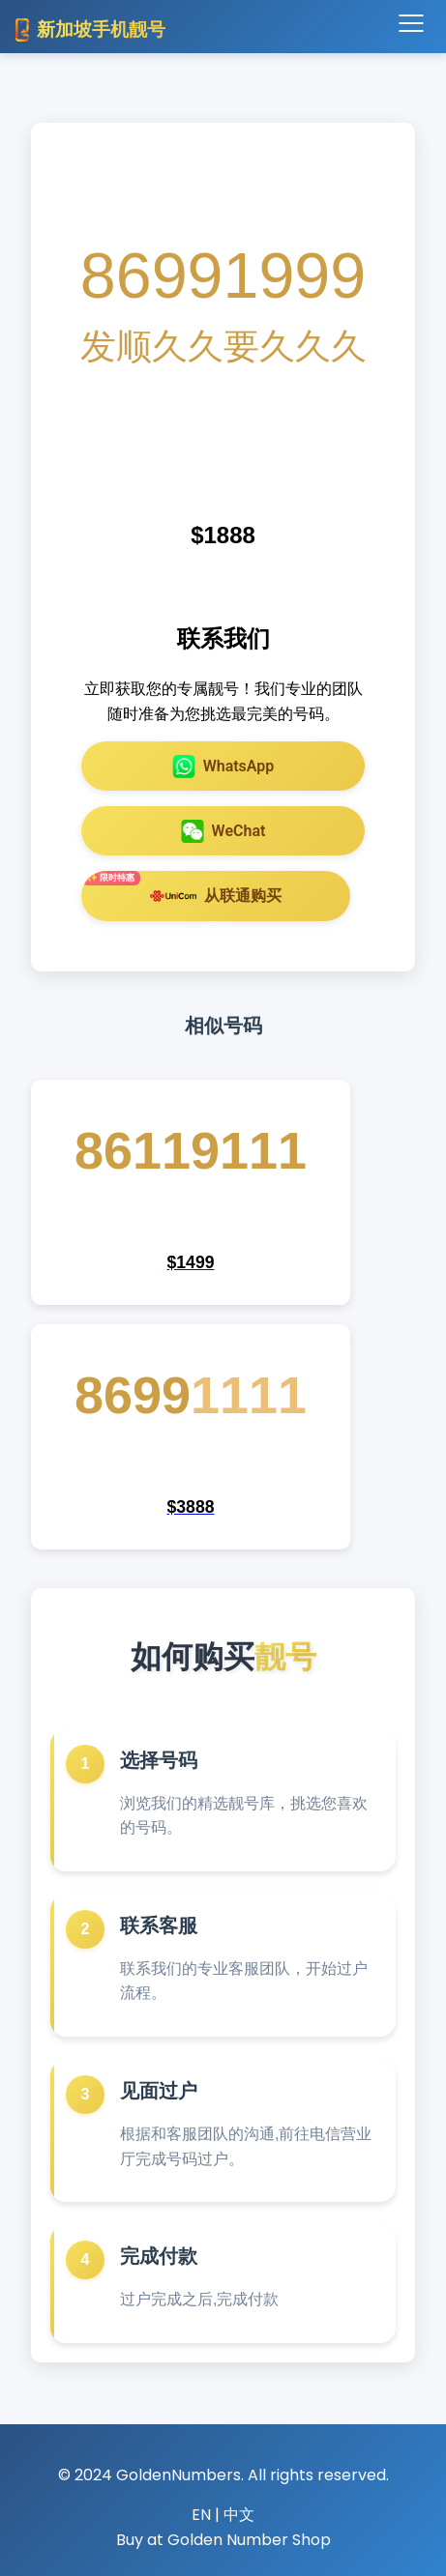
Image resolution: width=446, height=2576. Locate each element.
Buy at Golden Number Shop (223, 2540)
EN (201, 2515)
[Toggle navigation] (411, 24)
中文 (238, 2515)
